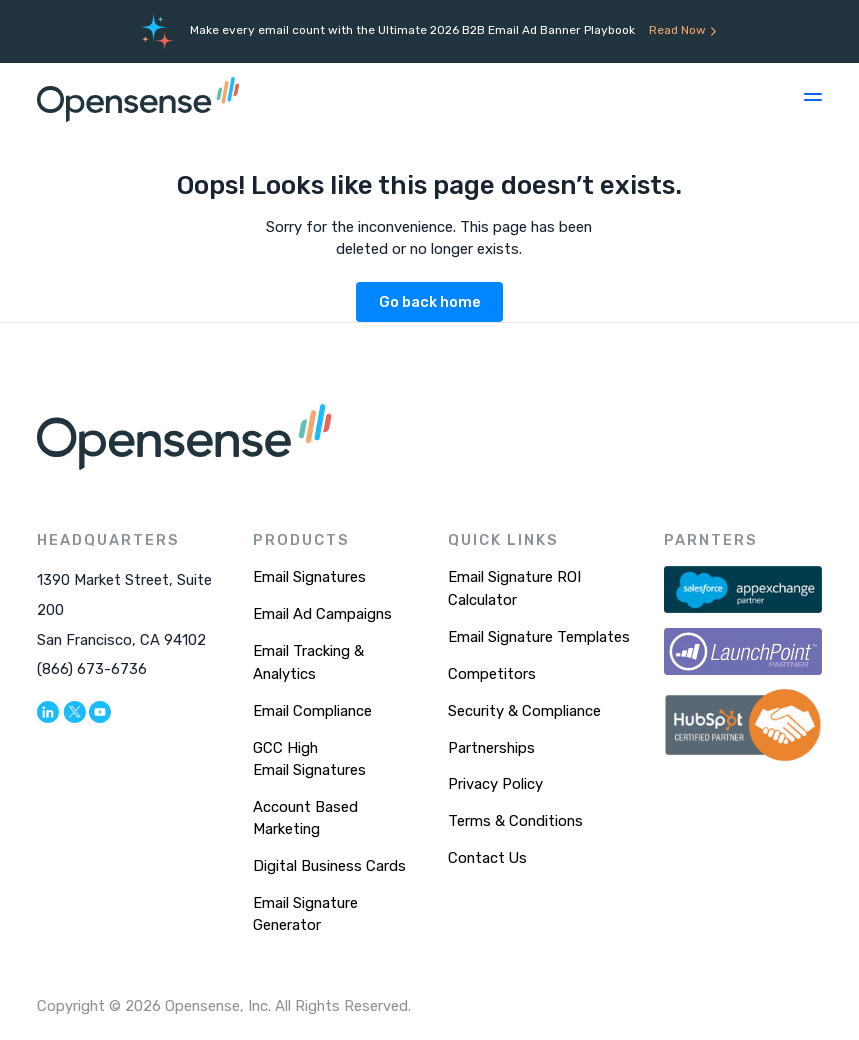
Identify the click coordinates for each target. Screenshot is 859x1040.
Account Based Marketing (305, 818)
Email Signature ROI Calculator (514, 588)
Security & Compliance (524, 711)
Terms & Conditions (515, 821)
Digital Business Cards (329, 866)
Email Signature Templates (539, 637)
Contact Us (487, 858)
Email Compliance (312, 711)
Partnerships (491, 748)
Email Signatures (309, 577)
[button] (813, 97)
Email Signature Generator (305, 914)
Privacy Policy (495, 784)
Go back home (430, 302)
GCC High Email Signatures (309, 759)
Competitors (492, 674)
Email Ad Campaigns (322, 614)
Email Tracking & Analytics (308, 662)
